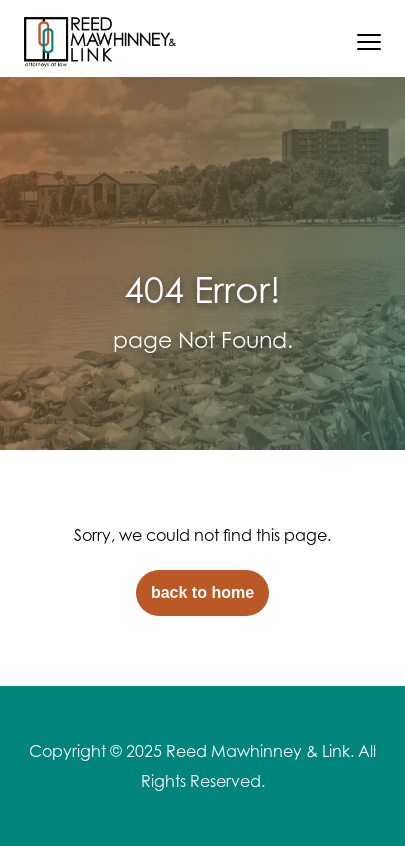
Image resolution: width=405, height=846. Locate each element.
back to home (202, 592)
